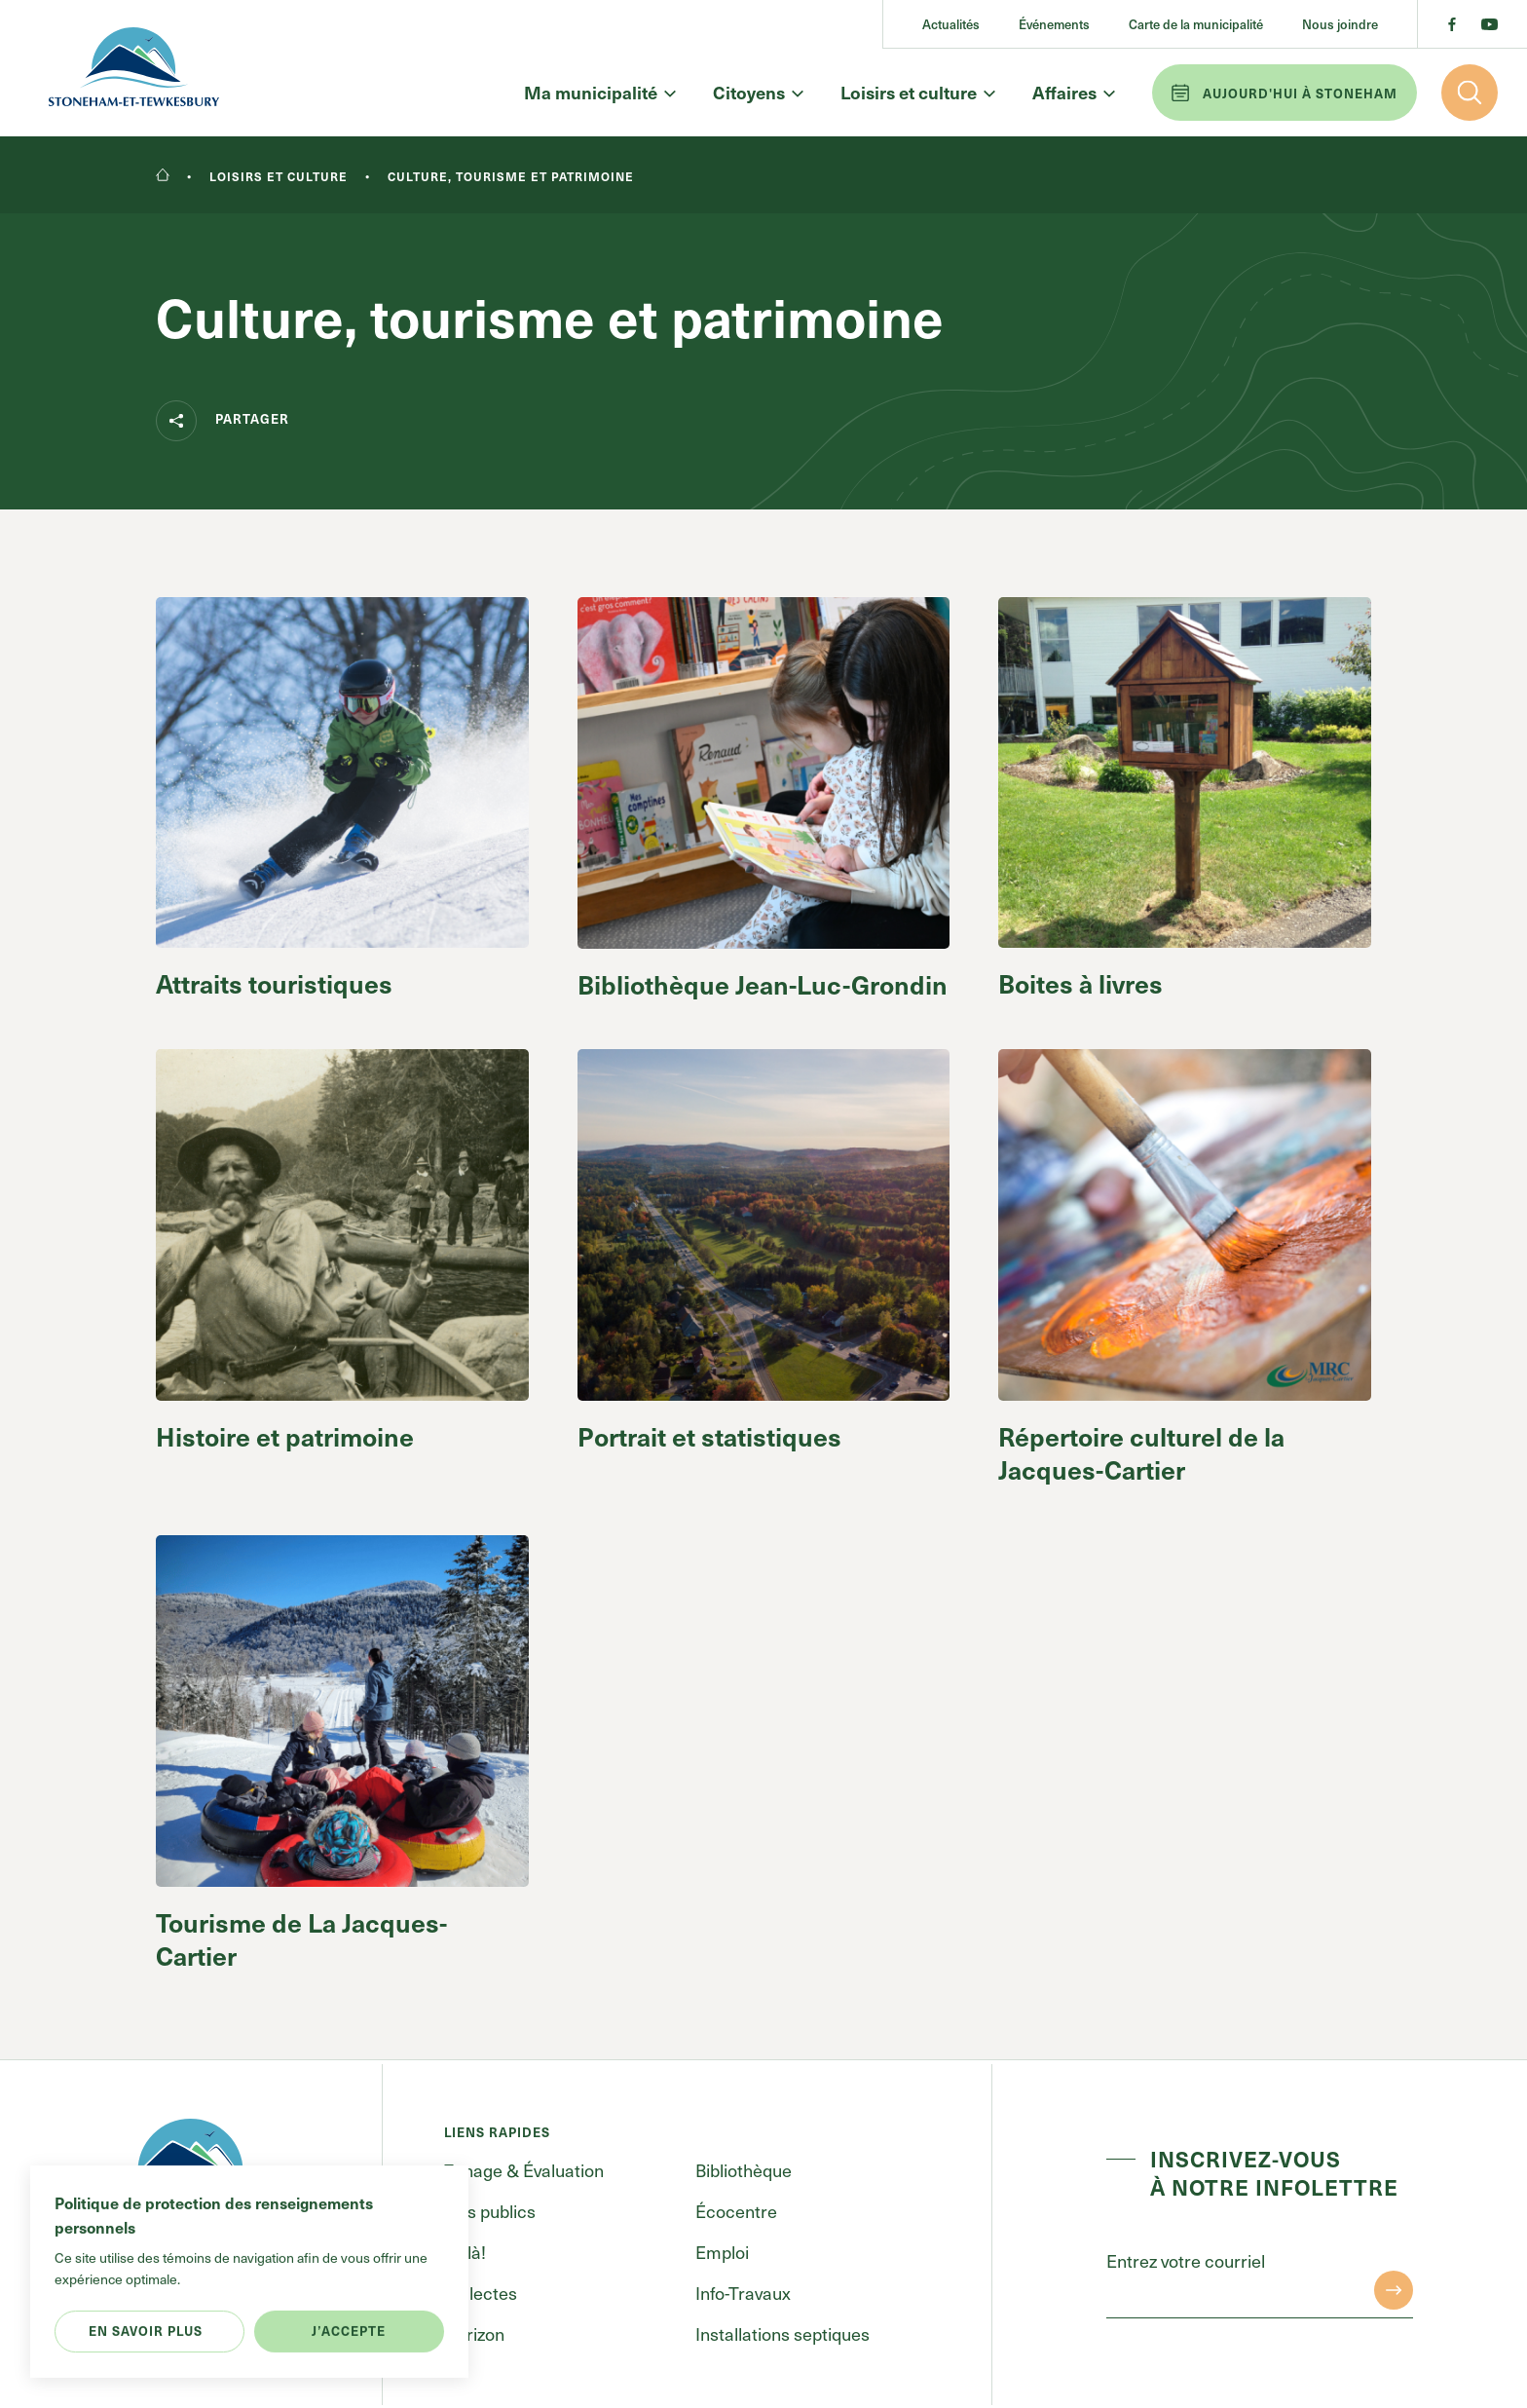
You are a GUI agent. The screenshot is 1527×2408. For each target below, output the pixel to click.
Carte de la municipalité (1196, 24)
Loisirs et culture (916, 92)
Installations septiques (782, 2333)
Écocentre (736, 2211)
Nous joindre (1340, 24)
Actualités (951, 24)
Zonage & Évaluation (524, 2170)
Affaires (1072, 92)
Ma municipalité (599, 92)
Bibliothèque (743, 2170)
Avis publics (490, 2211)
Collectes (480, 2292)
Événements (1054, 24)
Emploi (722, 2252)
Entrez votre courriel (1185, 2260)
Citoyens (757, 92)
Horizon (474, 2333)
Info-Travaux (743, 2292)
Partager (222, 420)
